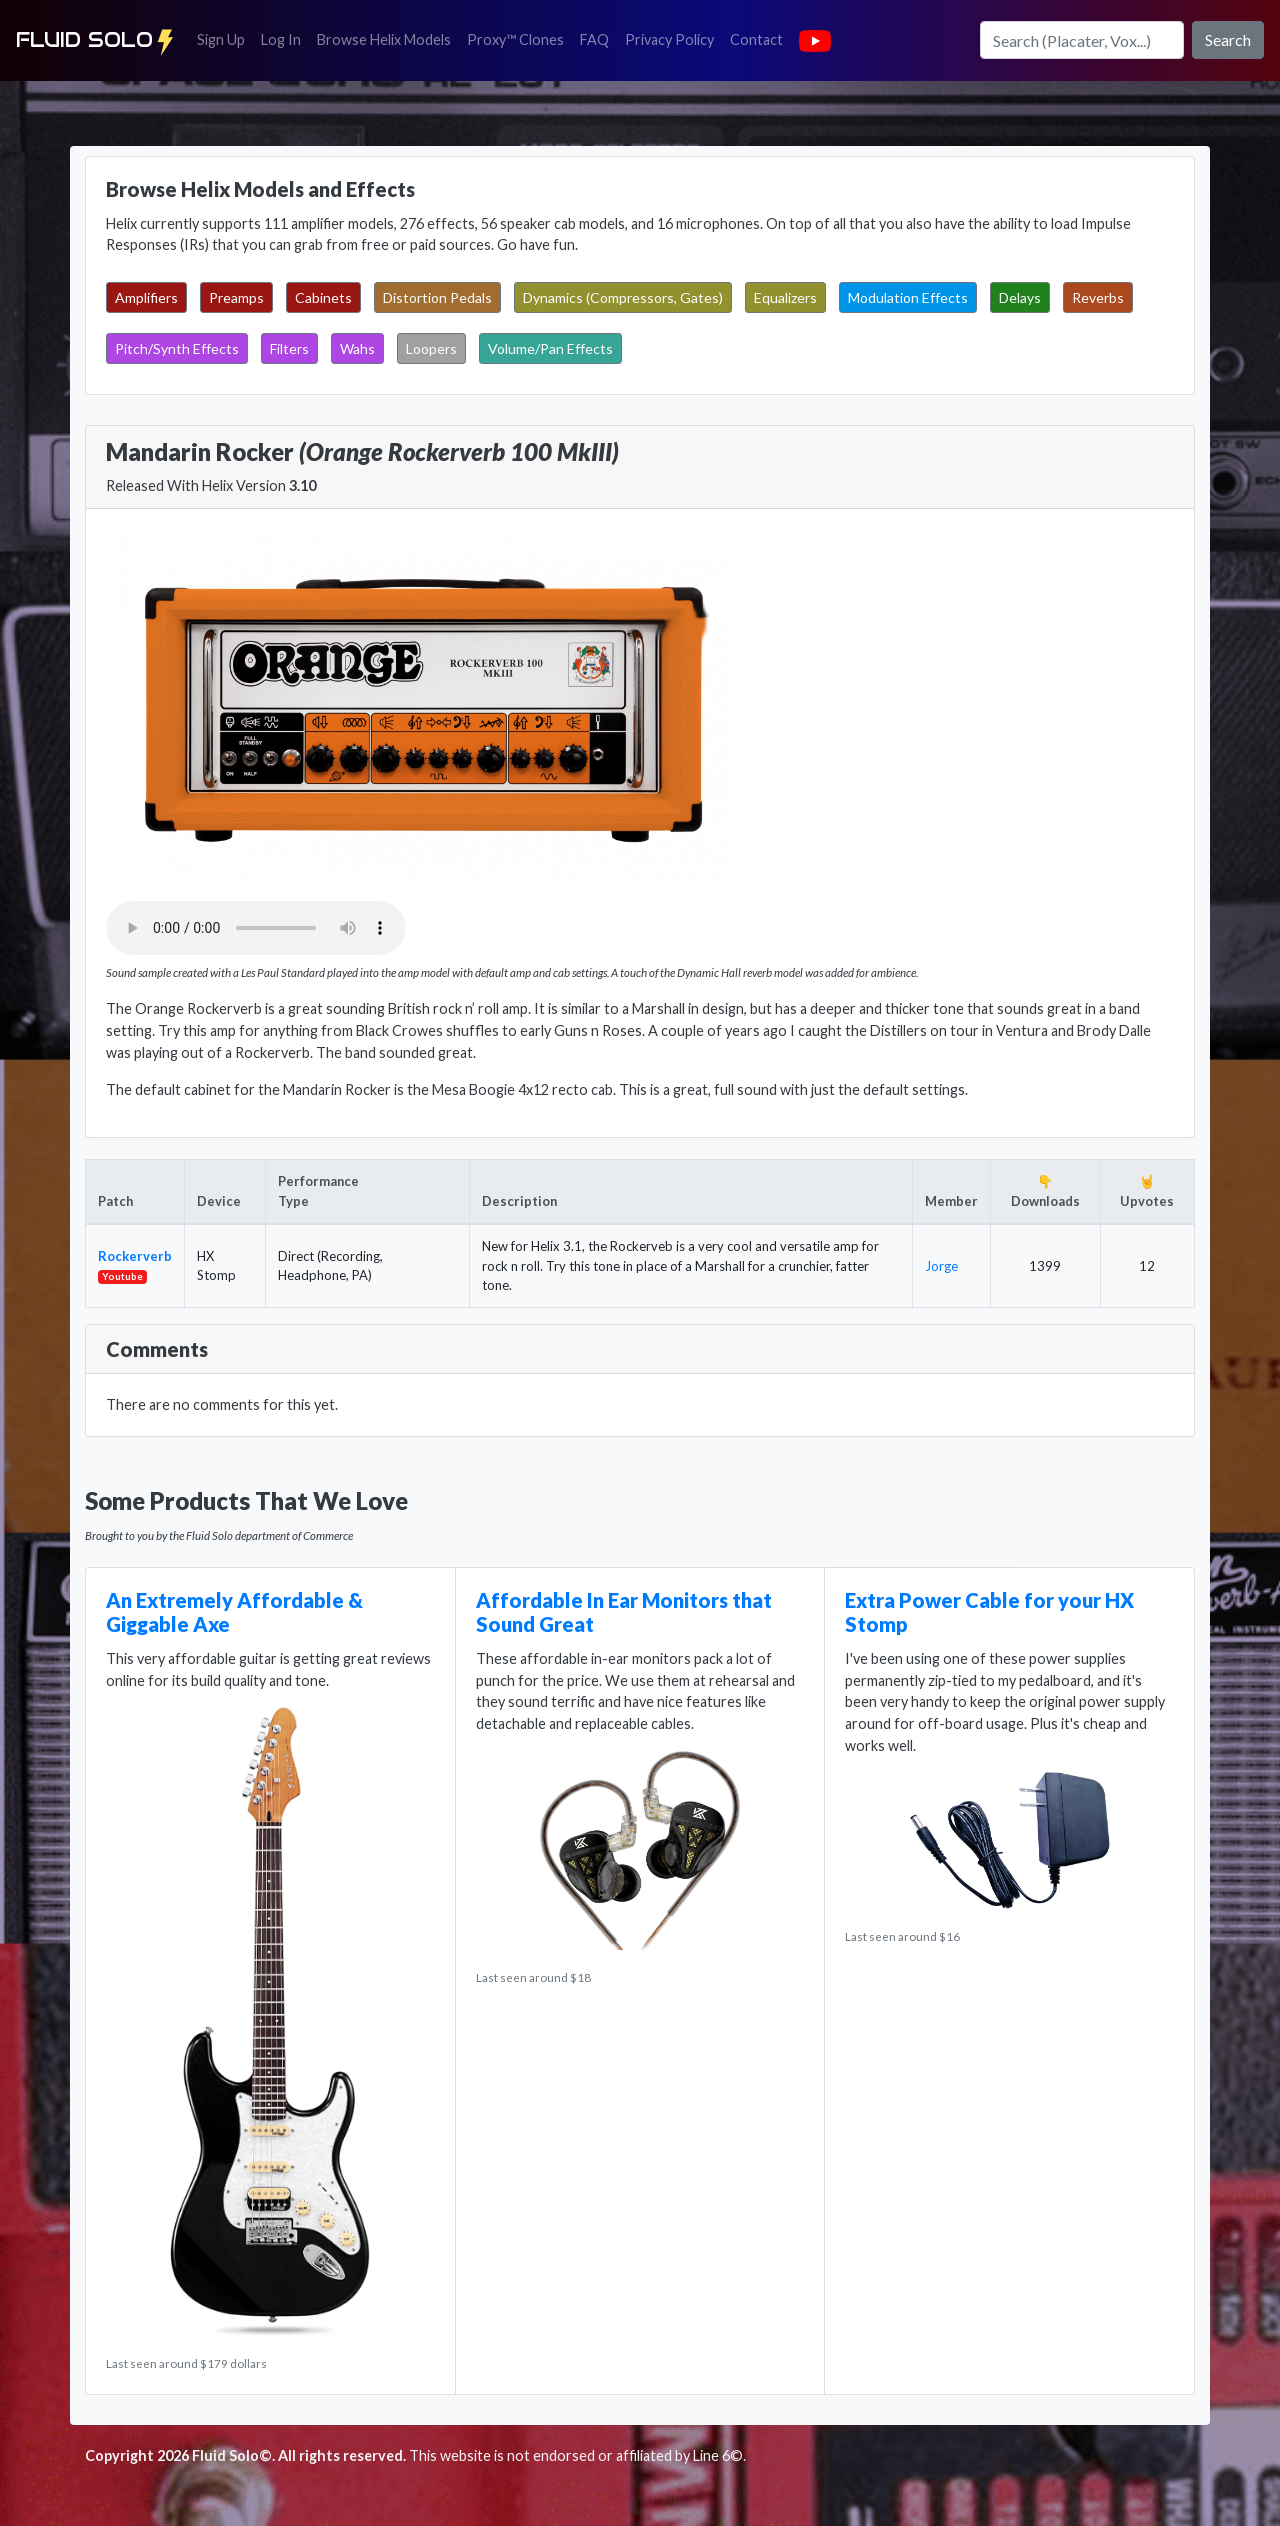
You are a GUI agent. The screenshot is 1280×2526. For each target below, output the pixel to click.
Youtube (122, 1276)
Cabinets (323, 297)
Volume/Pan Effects (550, 348)
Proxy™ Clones (515, 39)
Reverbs (1098, 297)
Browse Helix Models (384, 39)
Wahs (357, 348)
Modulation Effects (908, 297)
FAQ (598, 38)
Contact (760, 38)
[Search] (1082, 40)
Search (1228, 39)
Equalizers (785, 297)
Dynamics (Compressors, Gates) (623, 297)
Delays (1020, 297)
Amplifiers (146, 297)
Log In (285, 38)
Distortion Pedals (437, 297)
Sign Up (225, 38)
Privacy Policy (673, 38)
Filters (289, 348)
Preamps (236, 297)
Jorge (941, 1266)
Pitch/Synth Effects (177, 348)
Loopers (431, 348)
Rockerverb (135, 1256)
